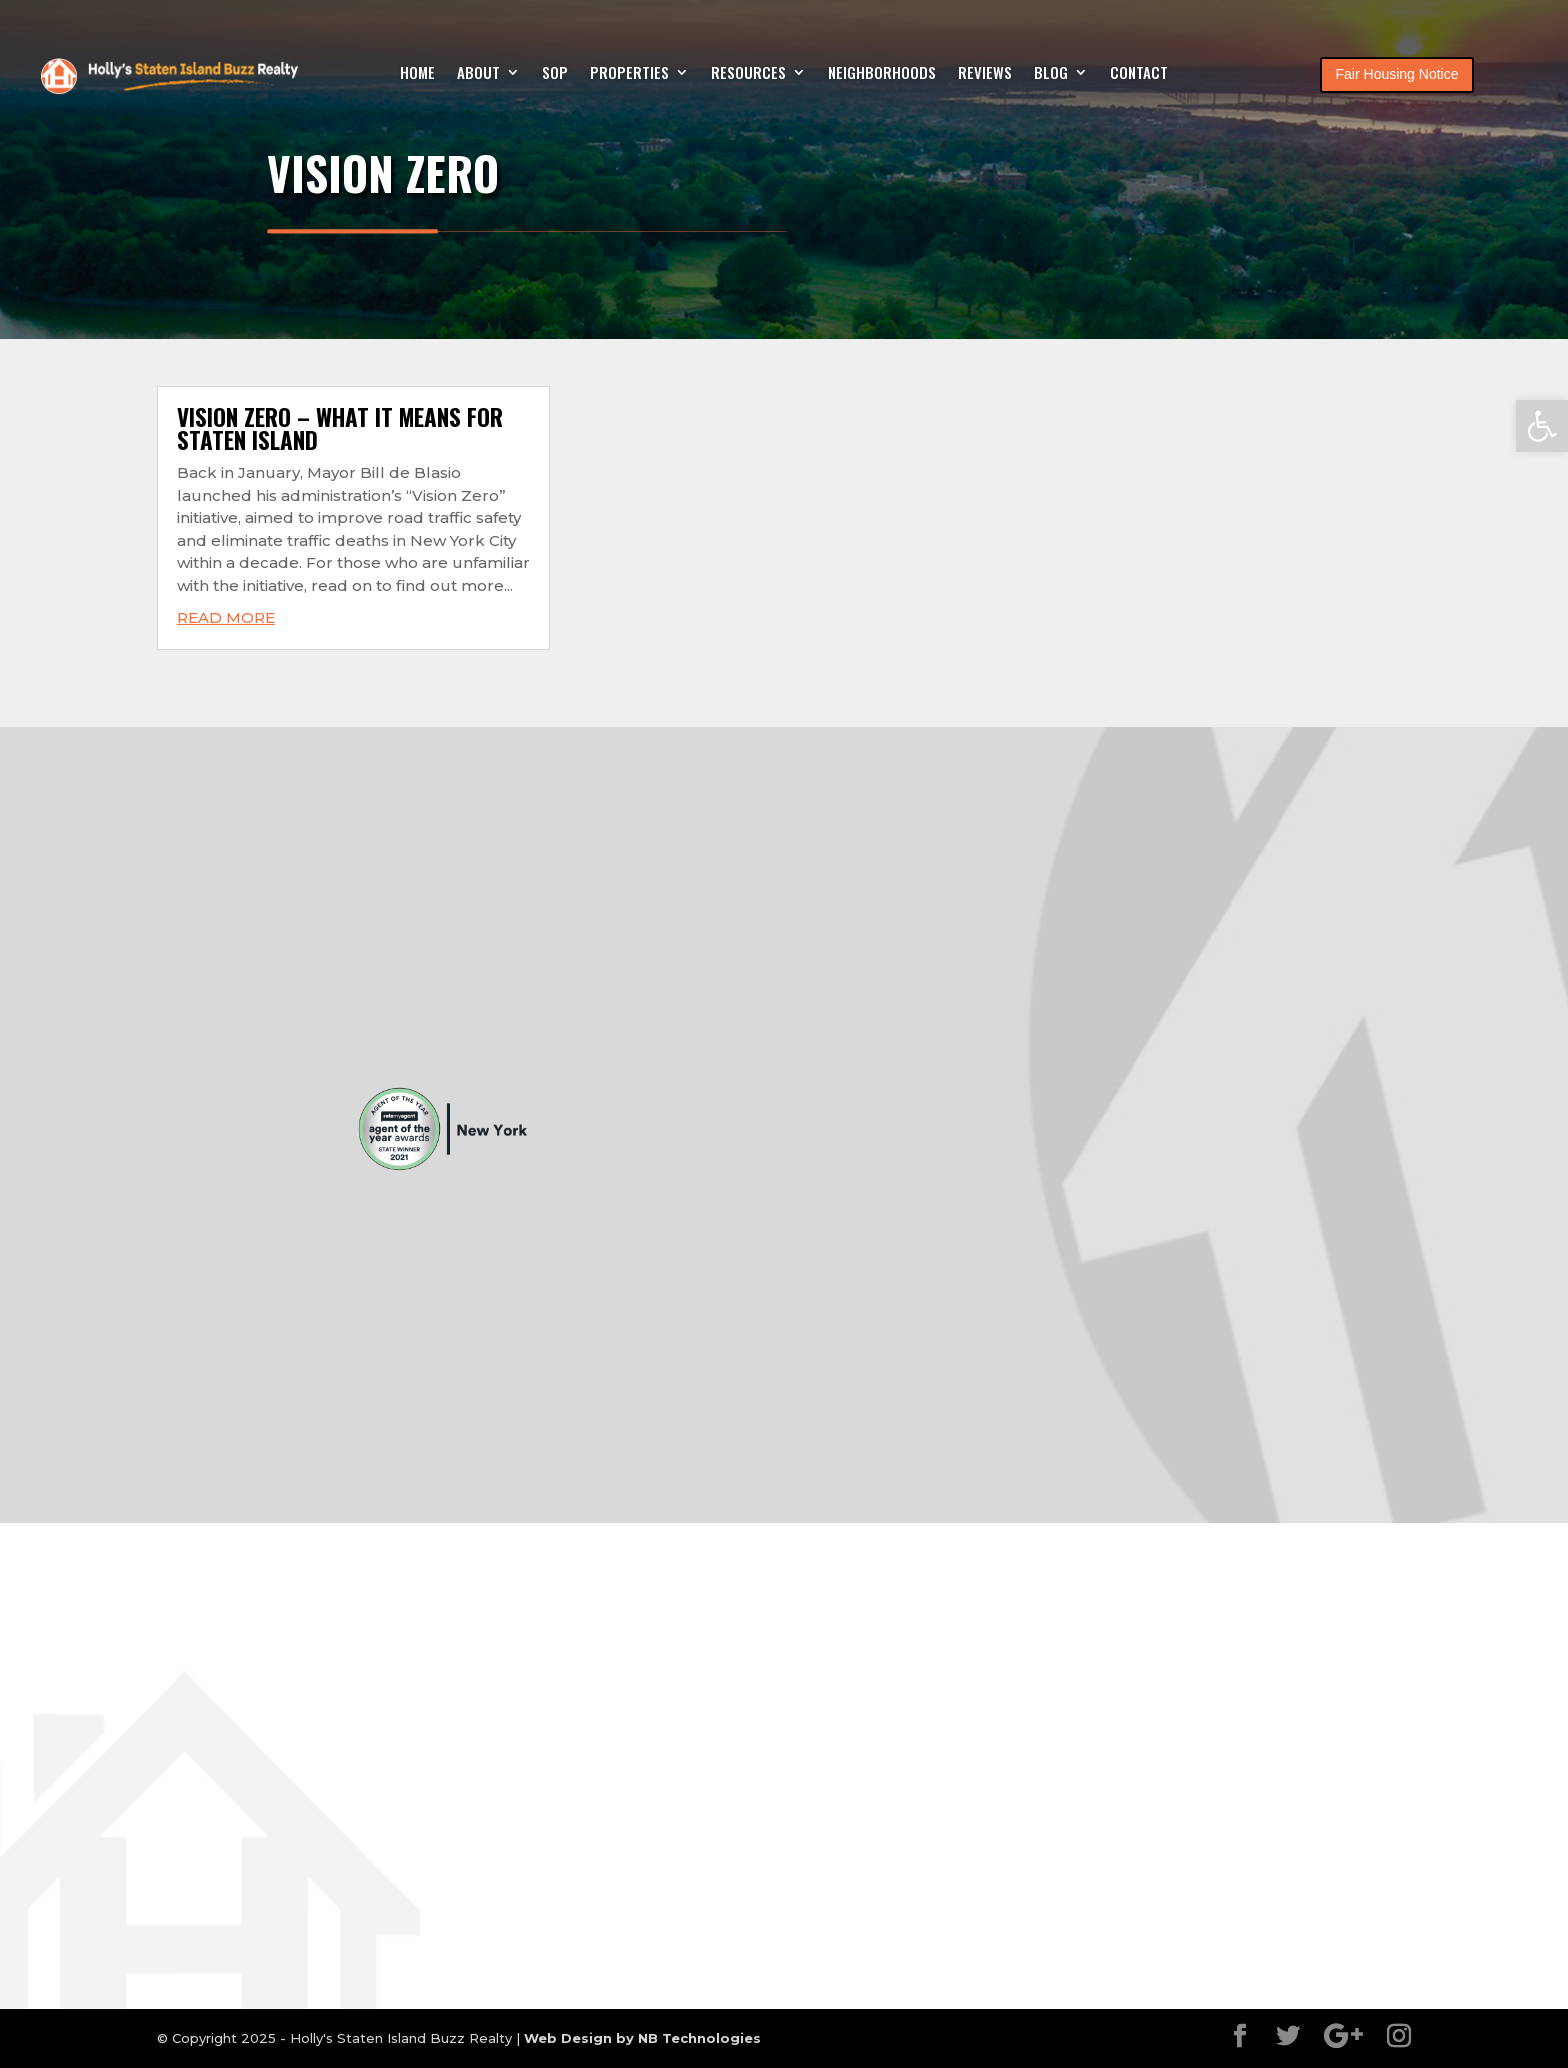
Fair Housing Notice (1397, 74)
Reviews (985, 74)
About (478, 74)
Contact (1139, 74)
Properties (629, 74)
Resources (748, 74)
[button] (1542, 426)
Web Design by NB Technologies (642, 2038)
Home (417, 74)
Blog (1051, 74)
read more (226, 617)
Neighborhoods (882, 74)
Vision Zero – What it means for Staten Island (340, 428)
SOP (555, 74)
